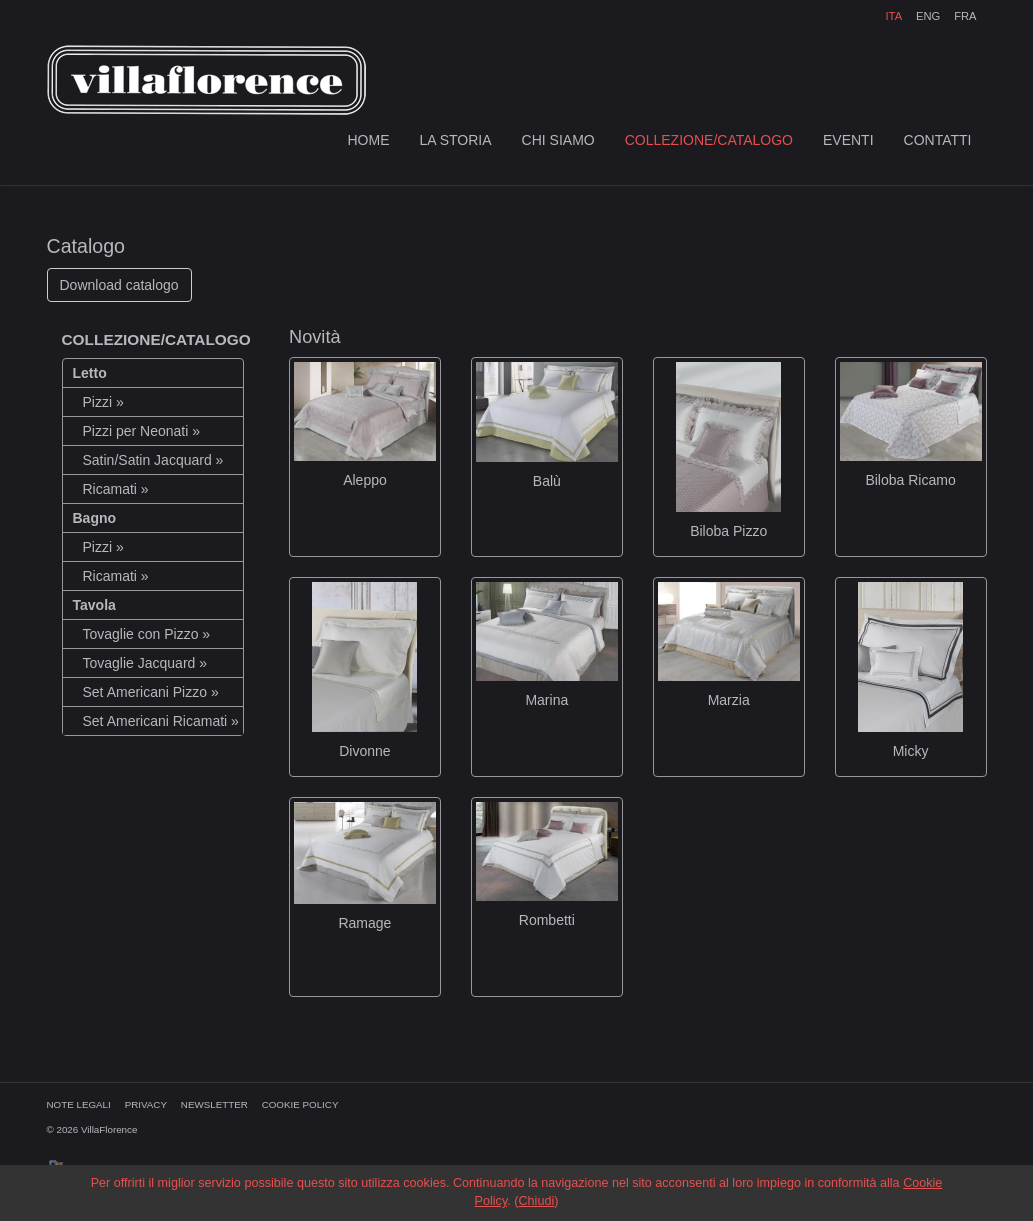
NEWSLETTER (214, 1104)
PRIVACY (146, 1104)
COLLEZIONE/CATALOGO (709, 140)
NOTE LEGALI (79, 1104)
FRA (965, 16)
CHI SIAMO (558, 140)
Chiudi (536, 1201)
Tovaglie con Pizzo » (147, 634)
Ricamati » (116, 489)
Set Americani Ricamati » (161, 721)
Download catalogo (119, 285)
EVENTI (848, 140)
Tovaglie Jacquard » (145, 663)
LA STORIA (455, 140)
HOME (368, 140)
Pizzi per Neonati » (142, 431)
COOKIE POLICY (300, 1104)
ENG (928, 16)
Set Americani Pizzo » (151, 692)
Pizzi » (103, 402)
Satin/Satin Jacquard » (153, 460)
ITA (894, 16)
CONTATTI (938, 140)
